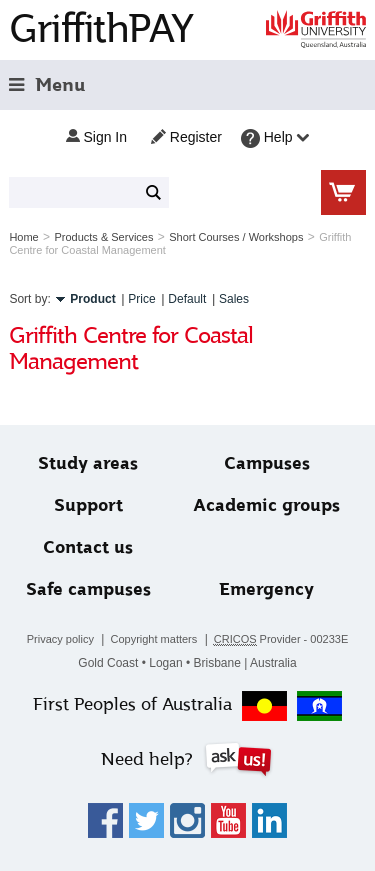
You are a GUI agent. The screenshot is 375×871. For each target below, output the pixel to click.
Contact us (88, 547)
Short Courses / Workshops (236, 237)
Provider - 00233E (281, 639)
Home (23, 237)
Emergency (266, 589)
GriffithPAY (101, 28)
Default (187, 299)
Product (92, 299)
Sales (234, 299)
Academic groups (266, 505)
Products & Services (103, 237)
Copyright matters (153, 639)
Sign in (96, 137)
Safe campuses (88, 589)
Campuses (267, 463)
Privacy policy (60, 639)
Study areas (88, 463)
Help (275, 138)
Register (186, 137)
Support (88, 505)
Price (141, 299)
